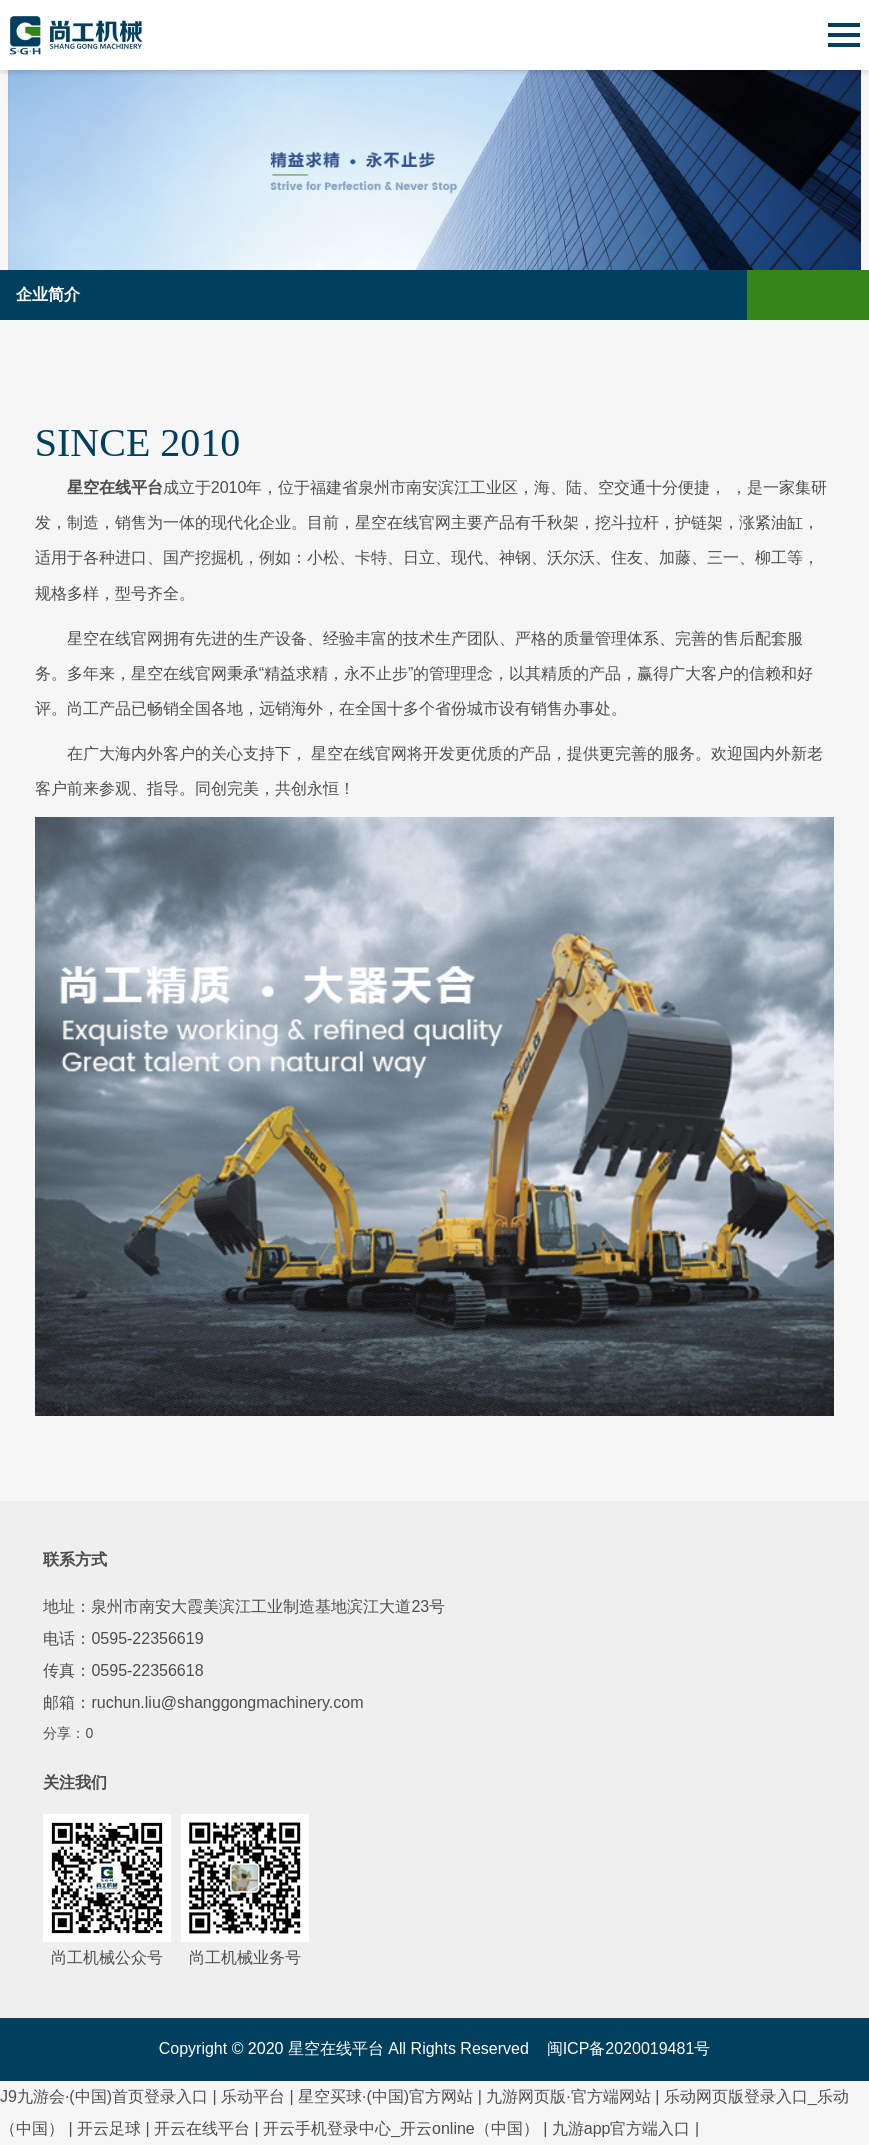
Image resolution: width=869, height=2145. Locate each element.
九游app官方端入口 (621, 2128)
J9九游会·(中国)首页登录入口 (104, 2096)
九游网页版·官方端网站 (568, 2096)
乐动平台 (253, 2096)
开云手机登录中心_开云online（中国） (401, 2128)
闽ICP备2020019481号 (629, 2048)
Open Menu (844, 295)
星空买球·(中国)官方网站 (385, 2096)
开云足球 (109, 2128)
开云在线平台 (202, 2128)
